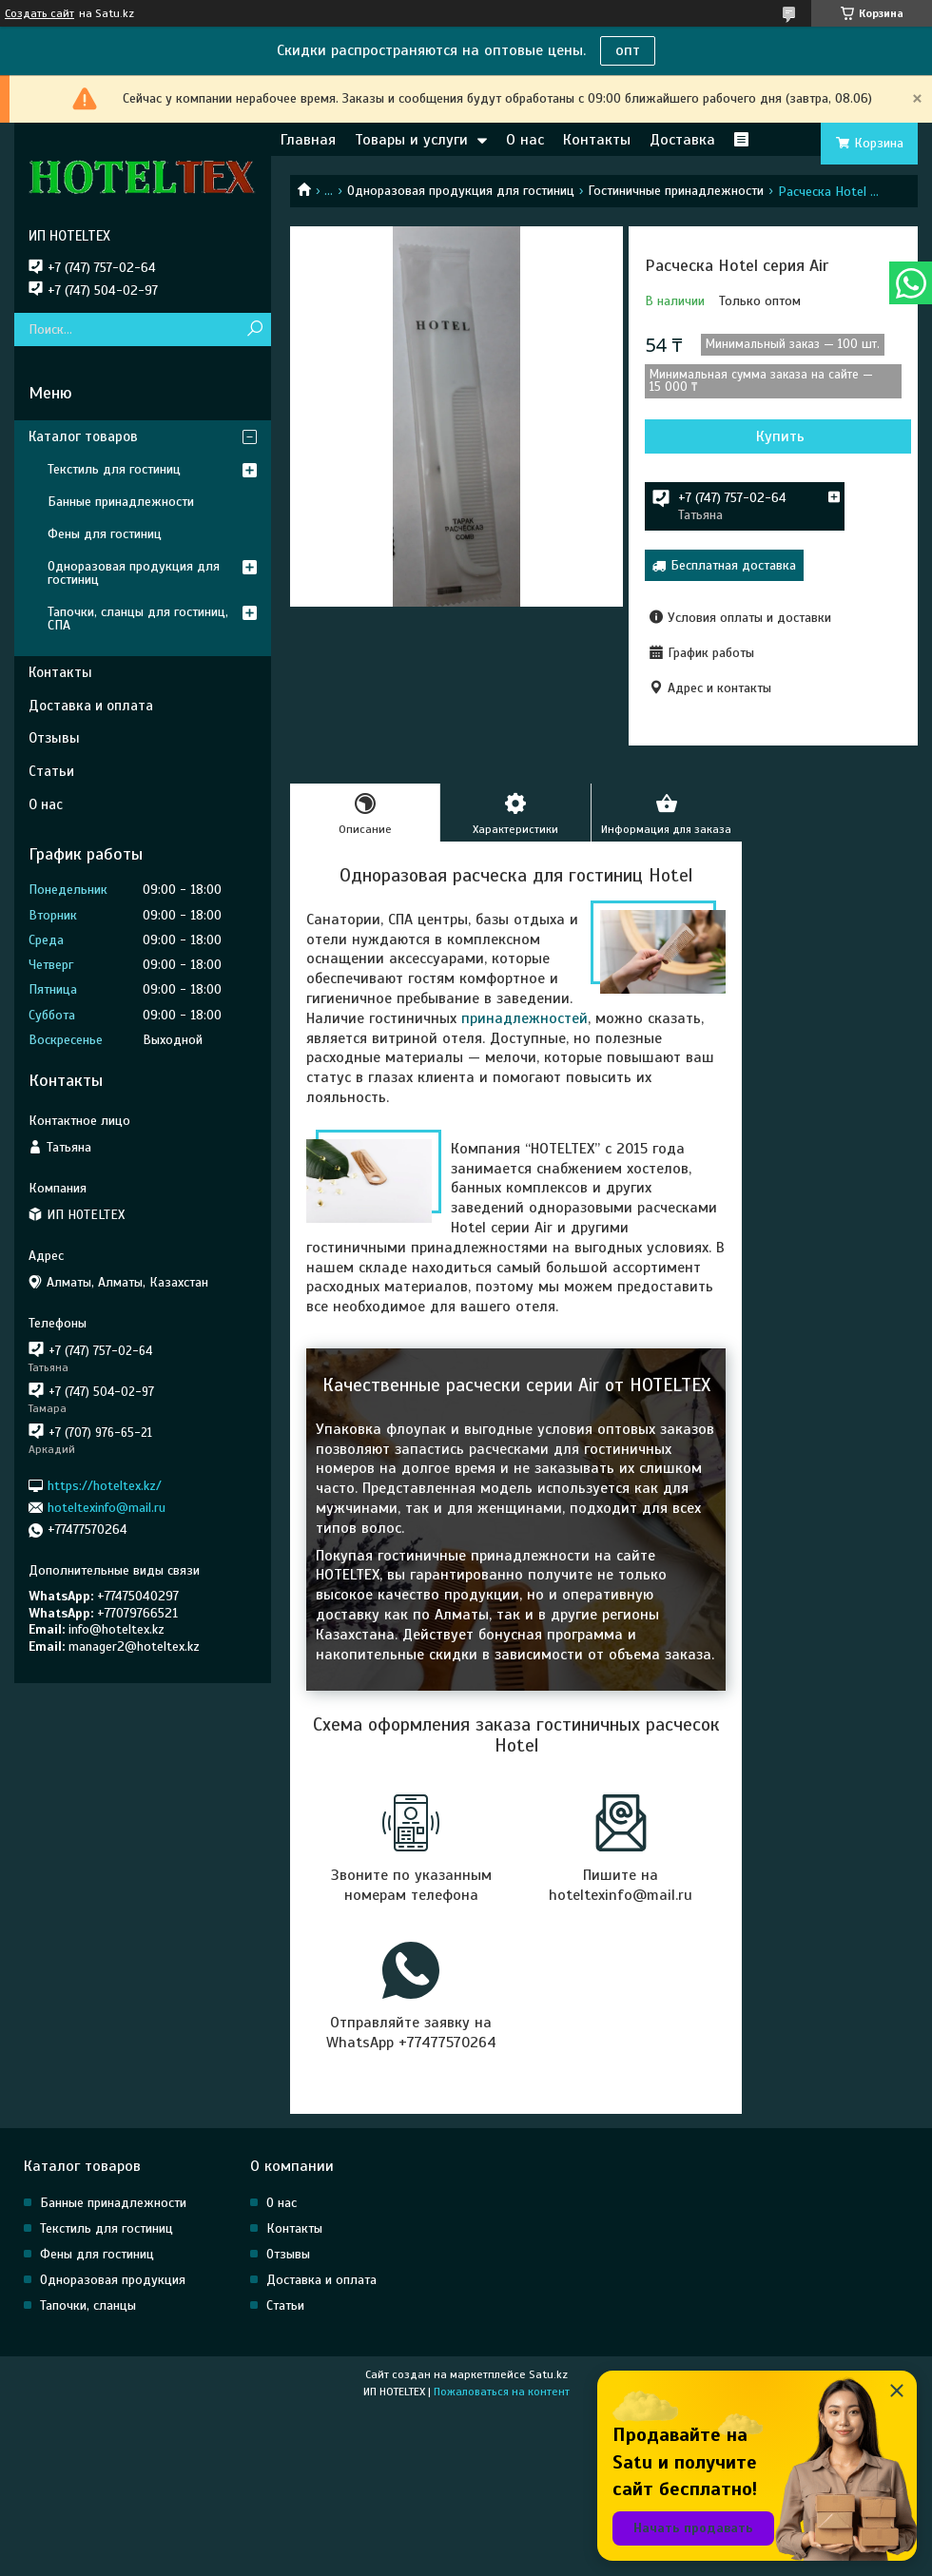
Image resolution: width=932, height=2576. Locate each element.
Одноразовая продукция (112, 2280)
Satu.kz (548, 2374)
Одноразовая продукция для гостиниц (460, 191)
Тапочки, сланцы (88, 2305)
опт (627, 50)
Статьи (51, 771)
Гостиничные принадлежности (676, 191)
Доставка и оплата (91, 705)
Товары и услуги (411, 139)
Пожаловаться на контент (502, 2391)
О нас (525, 139)
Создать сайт (39, 13)
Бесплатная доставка (733, 565)
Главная (308, 139)
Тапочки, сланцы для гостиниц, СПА (138, 618)
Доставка (682, 139)
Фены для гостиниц (105, 534)
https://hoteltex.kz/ (105, 1485)
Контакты (597, 139)
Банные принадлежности (121, 502)
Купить (780, 436)
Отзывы (54, 737)
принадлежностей (524, 1018)
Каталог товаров (83, 436)
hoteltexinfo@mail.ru (106, 1508)
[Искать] (254, 329)
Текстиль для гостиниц (114, 469)
